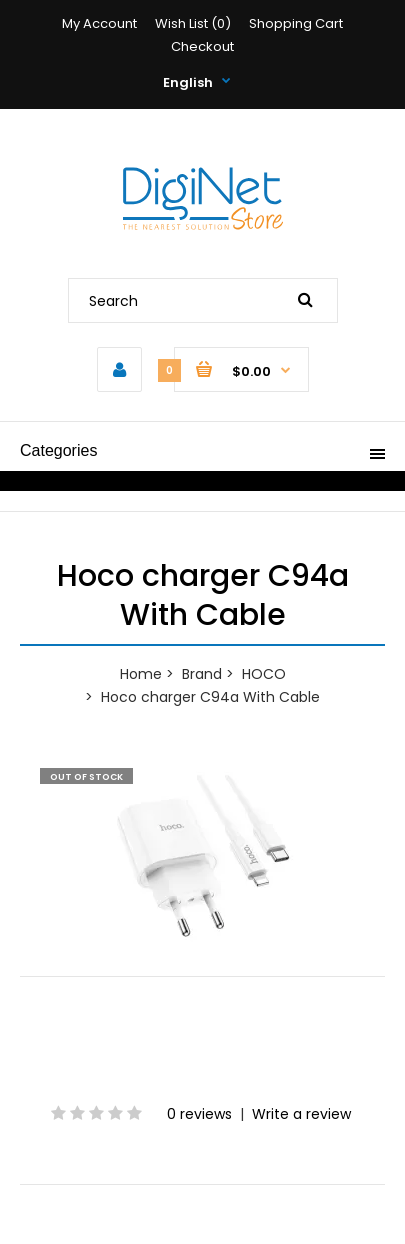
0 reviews (199, 1114)
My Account (99, 23)
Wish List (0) (193, 23)
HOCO (264, 674)
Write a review (301, 1114)
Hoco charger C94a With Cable (210, 697)
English (188, 82)
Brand (202, 674)
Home (141, 674)
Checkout (202, 46)
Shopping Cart (296, 23)
